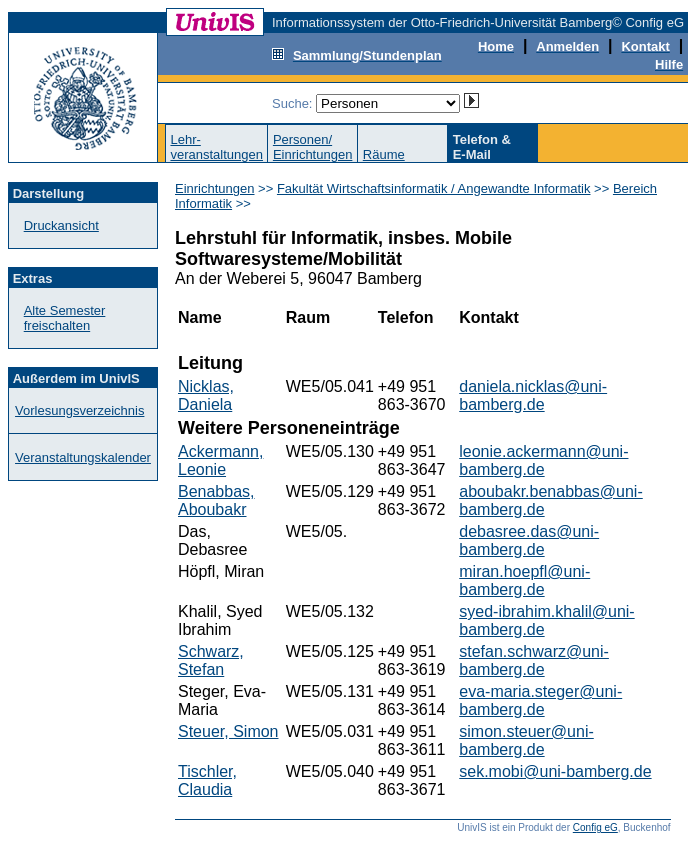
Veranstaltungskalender (83, 457)
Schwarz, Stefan (211, 660)
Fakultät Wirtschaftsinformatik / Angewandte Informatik (434, 188)
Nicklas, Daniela (206, 395)
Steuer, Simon (228, 731)
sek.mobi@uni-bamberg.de (555, 771)
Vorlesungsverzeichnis (79, 410)
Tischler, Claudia (207, 780)
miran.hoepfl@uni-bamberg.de (524, 580)
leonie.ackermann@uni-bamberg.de (543, 460)
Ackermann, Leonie (220, 460)
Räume (384, 154)
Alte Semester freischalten (65, 318)
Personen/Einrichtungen (313, 147)
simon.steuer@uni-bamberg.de (526, 740)
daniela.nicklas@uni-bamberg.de (533, 395)
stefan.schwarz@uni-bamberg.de (534, 660)
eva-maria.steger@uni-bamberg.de (540, 700)
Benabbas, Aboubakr (216, 500)
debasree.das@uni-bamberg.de (529, 540)
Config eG (595, 827)
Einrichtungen (215, 188)
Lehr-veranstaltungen (216, 147)
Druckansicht (61, 225)
